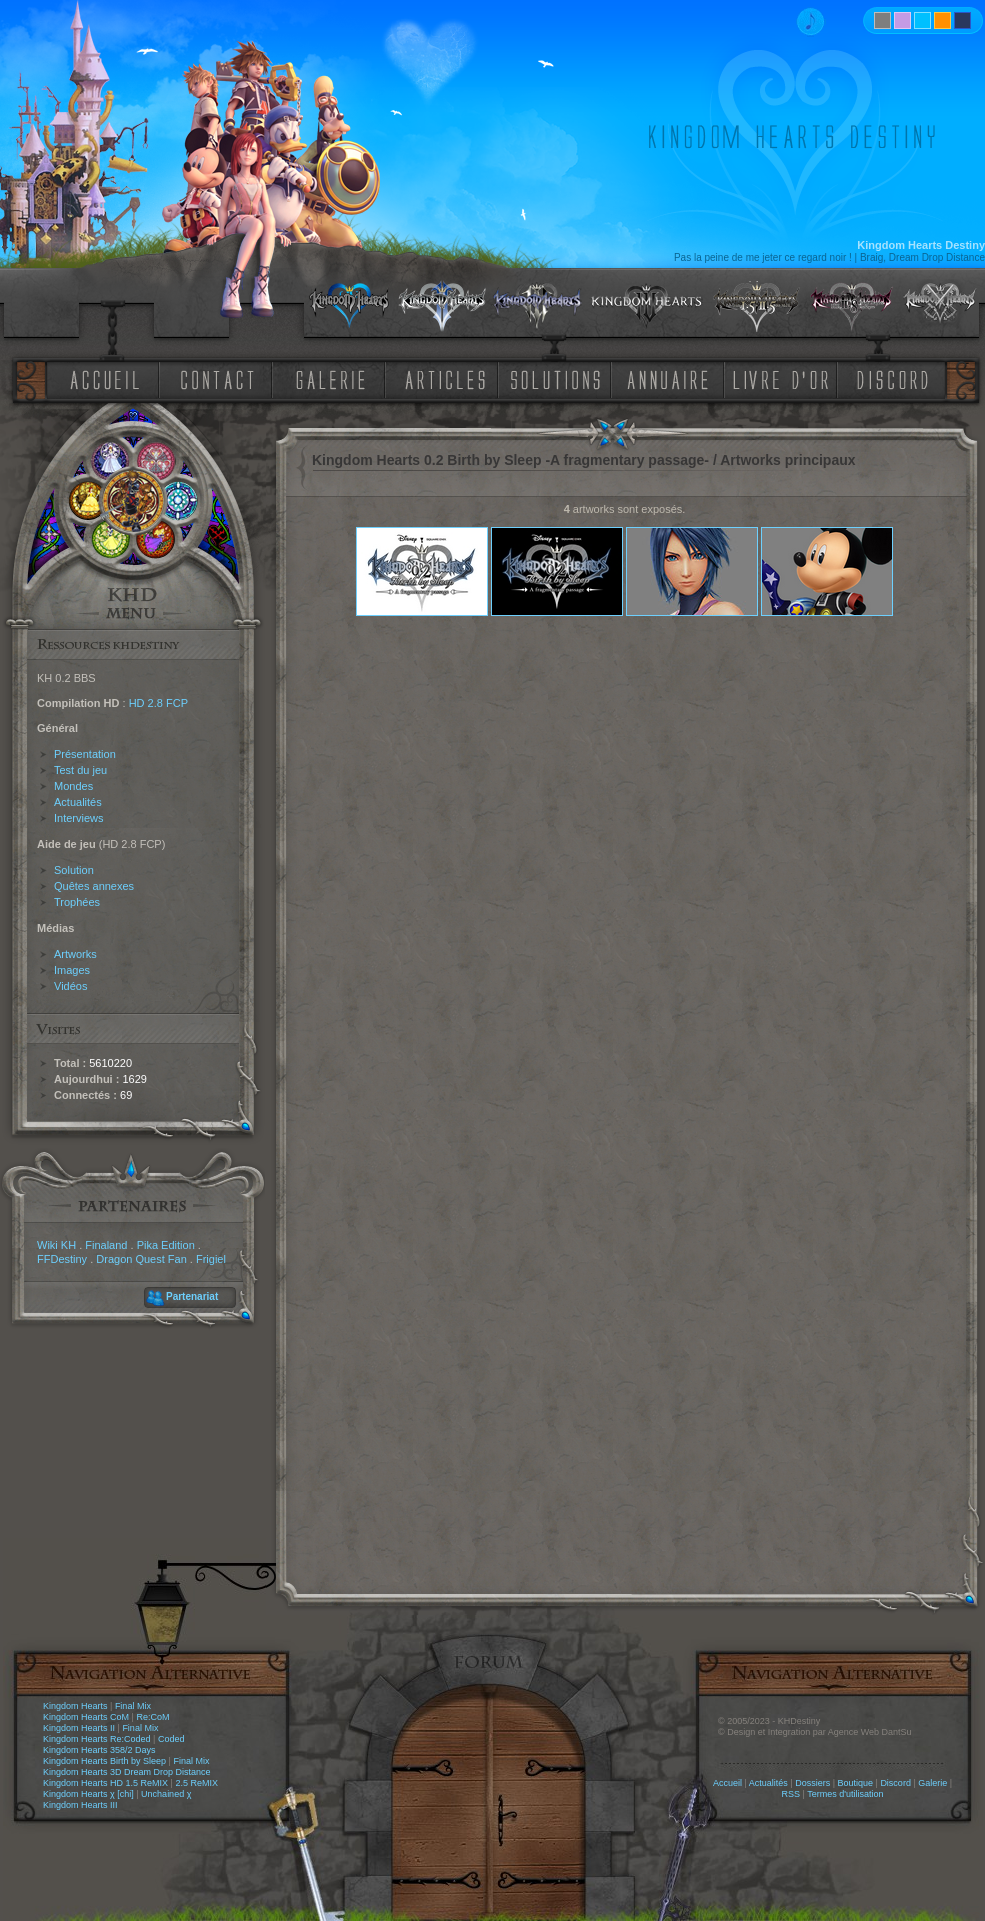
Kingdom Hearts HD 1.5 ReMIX (105, 1783)
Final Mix (133, 1706)
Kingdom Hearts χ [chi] (88, 1794)
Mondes (73, 786)
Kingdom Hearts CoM (86, 1717)
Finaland (106, 1245)
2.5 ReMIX (196, 1783)
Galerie (932, 1783)
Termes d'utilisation (845, 1794)
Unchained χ (166, 1794)
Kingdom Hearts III (80, 1805)
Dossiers (812, 1783)
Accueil (727, 1783)
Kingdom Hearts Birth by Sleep (104, 1761)
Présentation (85, 754)
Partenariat (192, 1296)
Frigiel (211, 1259)
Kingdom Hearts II (79, 1728)
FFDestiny (62, 1259)
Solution (74, 870)
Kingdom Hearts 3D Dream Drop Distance (127, 1772)
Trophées (77, 902)
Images (72, 970)
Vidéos (70, 986)
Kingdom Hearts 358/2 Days (99, 1750)
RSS (791, 1794)
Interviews (79, 818)
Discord (895, 1783)
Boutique (856, 1783)
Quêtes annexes (94, 886)
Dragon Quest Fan (141, 1259)
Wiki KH (56, 1245)
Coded (171, 1739)
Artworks (75, 954)
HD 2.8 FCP (158, 703)
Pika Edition (166, 1245)
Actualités (78, 802)
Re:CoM (152, 1717)
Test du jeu (80, 770)
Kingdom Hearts (75, 1706)
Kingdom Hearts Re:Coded (97, 1739)
